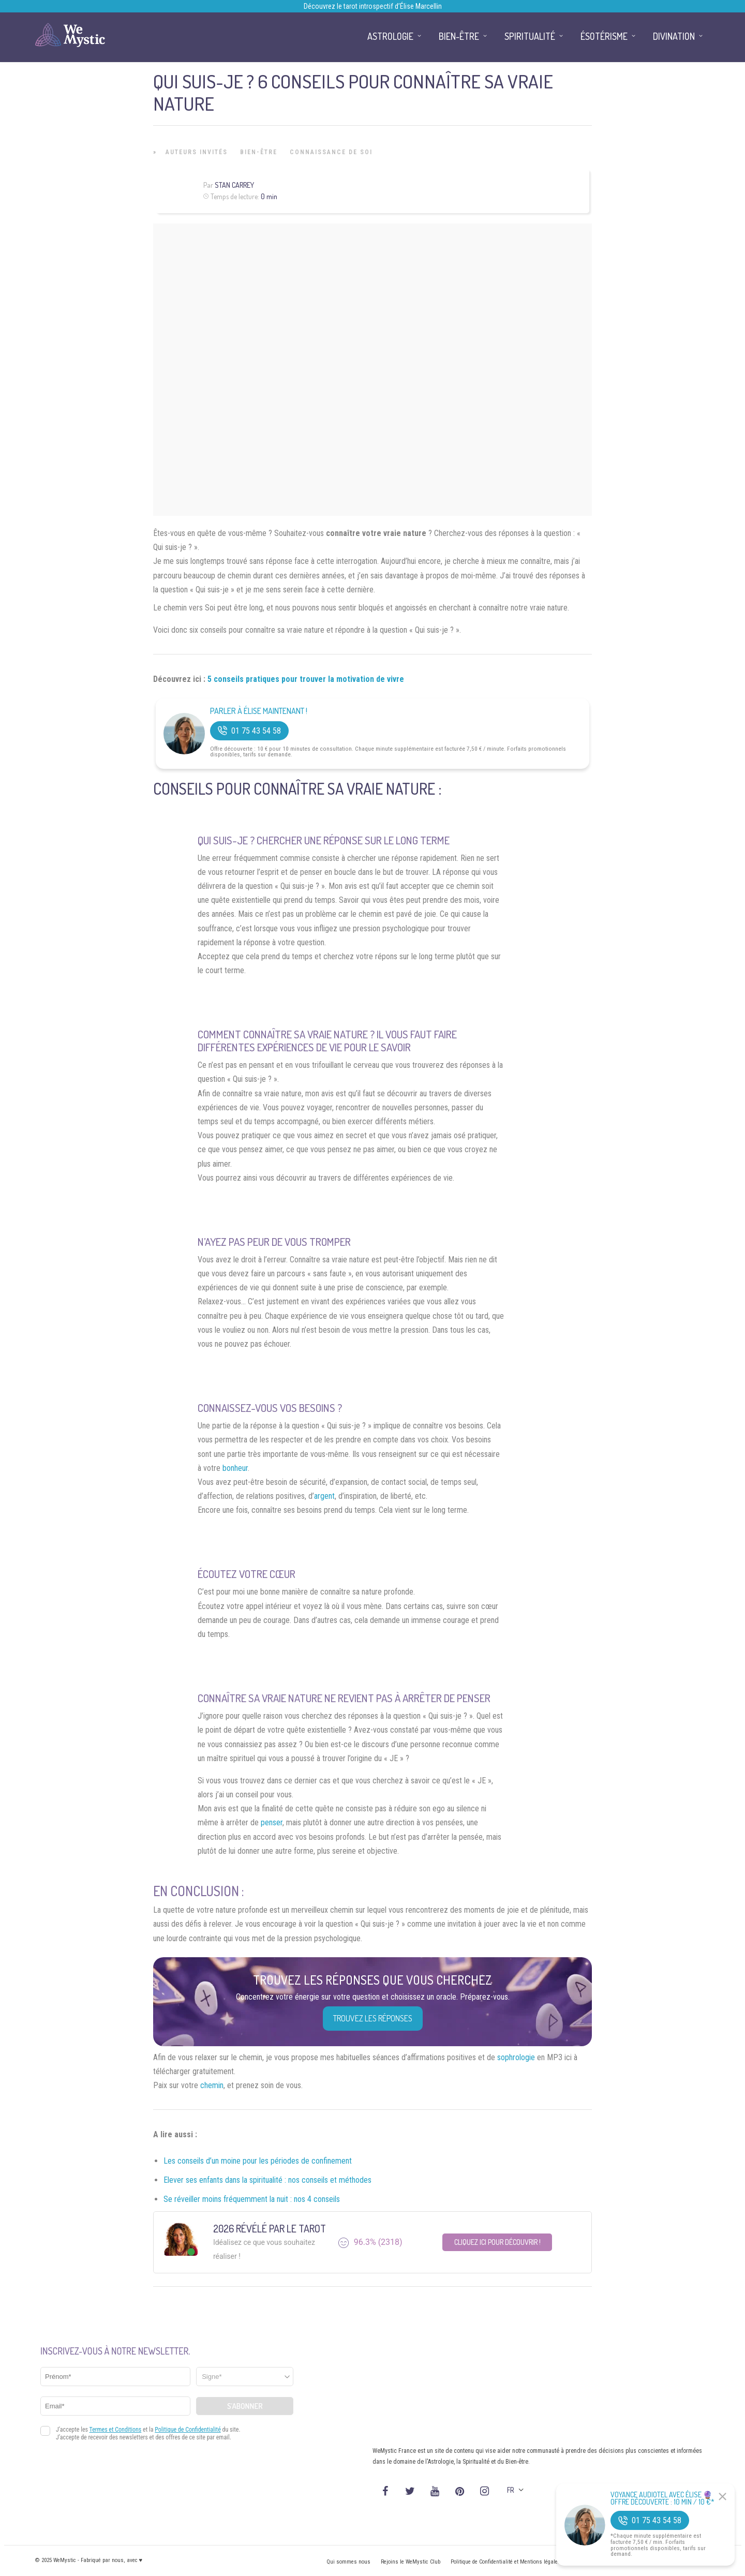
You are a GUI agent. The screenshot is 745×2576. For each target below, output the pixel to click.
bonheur (235, 1468)
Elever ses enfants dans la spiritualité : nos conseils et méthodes (267, 2180)
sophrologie (516, 2057)
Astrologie (390, 36)
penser (271, 1822)
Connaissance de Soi (331, 152)
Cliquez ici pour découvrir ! (497, 2242)
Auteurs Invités (197, 152)
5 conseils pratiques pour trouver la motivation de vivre (305, 679)
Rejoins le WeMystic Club (410, 2561)
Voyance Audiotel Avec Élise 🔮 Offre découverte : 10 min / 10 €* (662, 2498)
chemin (212, 2085)
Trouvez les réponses (372, 2018)
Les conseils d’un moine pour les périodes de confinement (257, 2161)
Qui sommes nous (348, 2561)
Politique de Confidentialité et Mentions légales (506, 2561)
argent (324, 1496)
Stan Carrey (234, 185)
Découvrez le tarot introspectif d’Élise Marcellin (373, 6)
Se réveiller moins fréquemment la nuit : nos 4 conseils (251, 2199)
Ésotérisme (604, 36)
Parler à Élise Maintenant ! (258, 711)
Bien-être (258, 152)
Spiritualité (529, 36)
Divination (674, 36)
